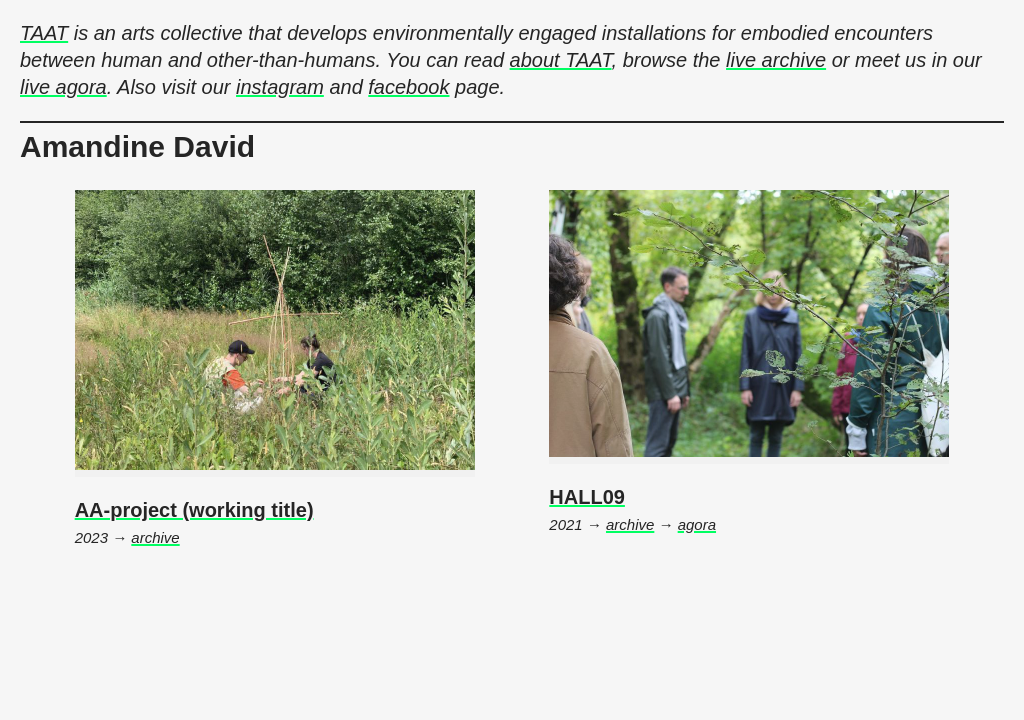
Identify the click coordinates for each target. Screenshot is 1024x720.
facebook (408, 87)
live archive (776, 60)
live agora (63, 87)
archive (155, 537)
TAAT (44, 33)
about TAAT (561, 60)
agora (697, 524)
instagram (280, 87)
